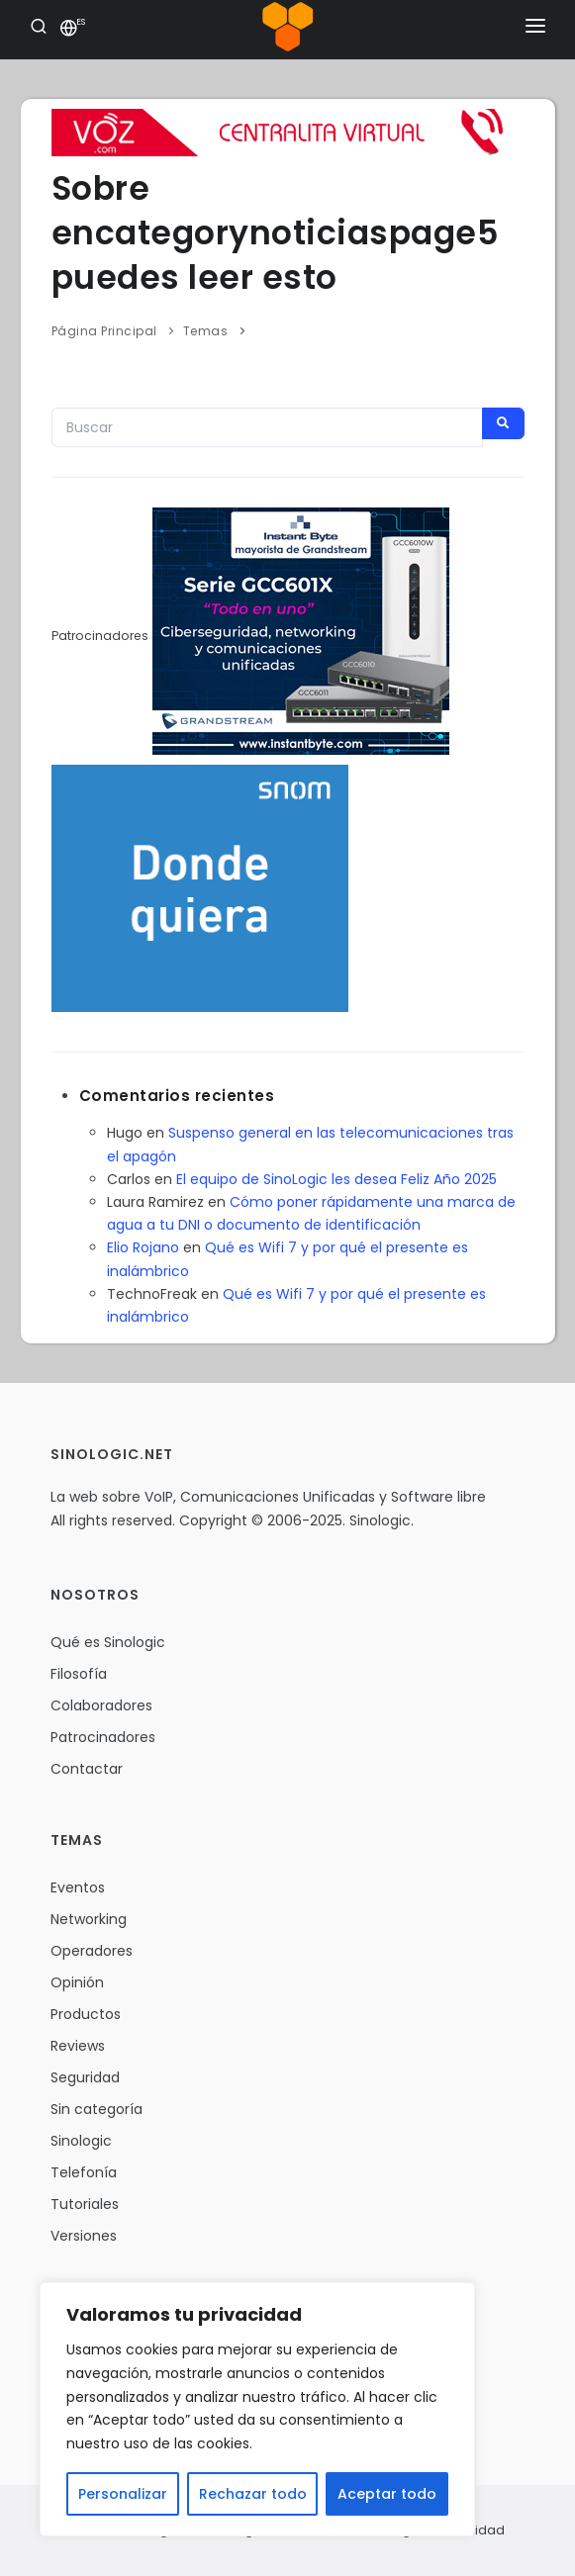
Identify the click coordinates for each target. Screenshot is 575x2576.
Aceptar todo (386, 2494)
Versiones (83, 2236)
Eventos (77, 1887)
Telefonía (83, 2172)
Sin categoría (96, 2109)
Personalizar (122, 2494)
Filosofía (78, 1674)
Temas (206, 330)
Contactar (86, 1769)
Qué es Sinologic (107, 1642)
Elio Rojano (143, 1247)
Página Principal (104, 330)
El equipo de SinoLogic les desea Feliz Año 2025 (336, 1179)
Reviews (77, 2046)
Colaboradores (101, 1705)
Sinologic (81, 2141)
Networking (88, 1919)
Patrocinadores (102, 1737)
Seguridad (85, 2077)
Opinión (77, 1982)
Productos (85, 2014)
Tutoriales (84, 2204)
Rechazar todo (253, 2494)
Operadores (91, 1951)
